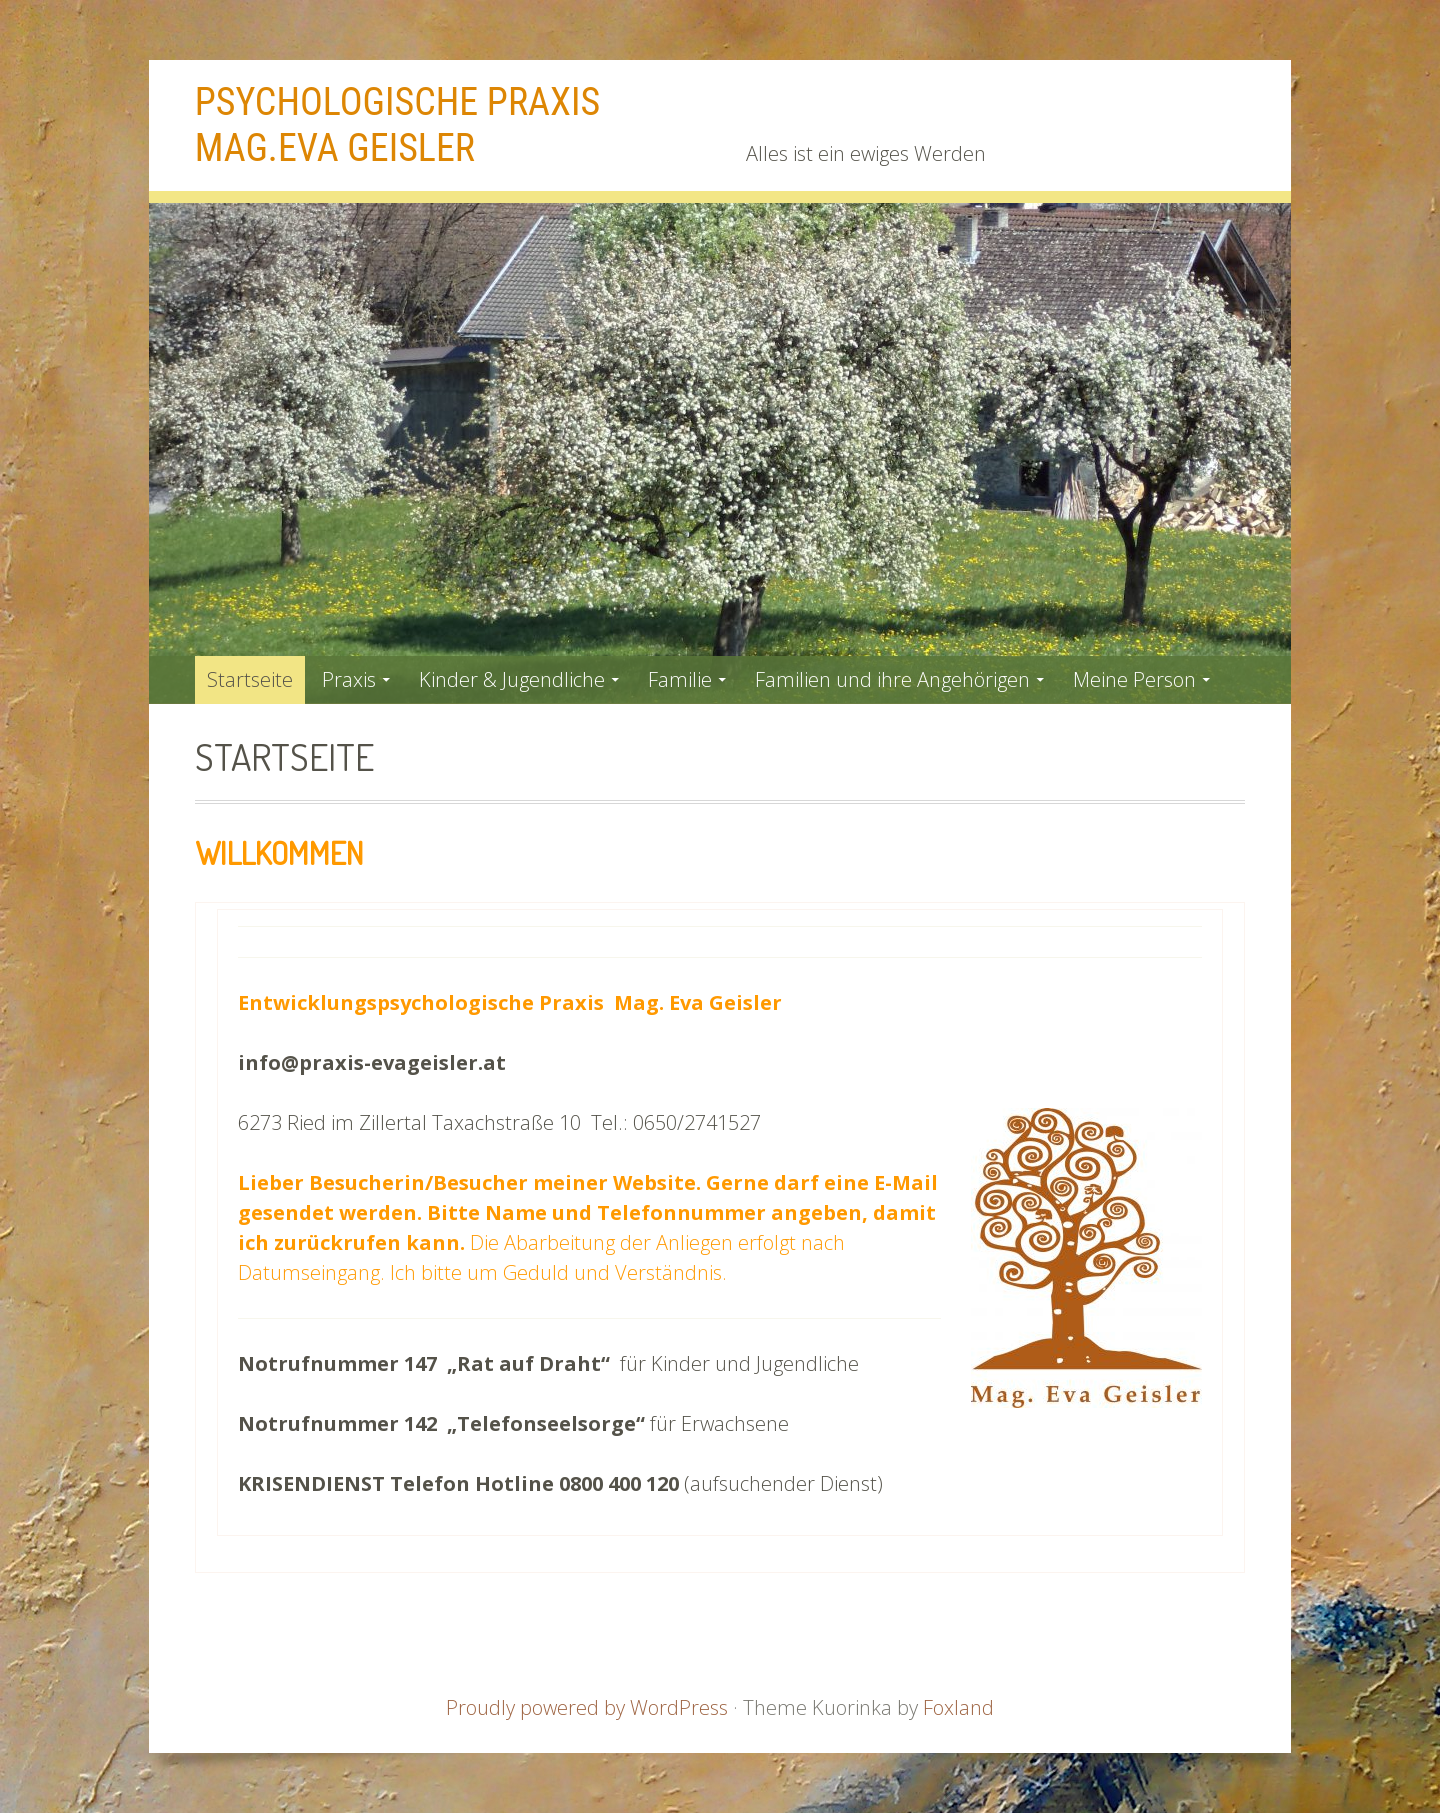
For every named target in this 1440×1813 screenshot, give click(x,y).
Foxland (958, 1707)
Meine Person (1134, 679)
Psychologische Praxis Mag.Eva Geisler (398, 125)
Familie (680, 679)
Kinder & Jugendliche (512, 679)
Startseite (250, 679)
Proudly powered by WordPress (587, 1707)
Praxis (349, 679)
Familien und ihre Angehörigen (892, 679)
